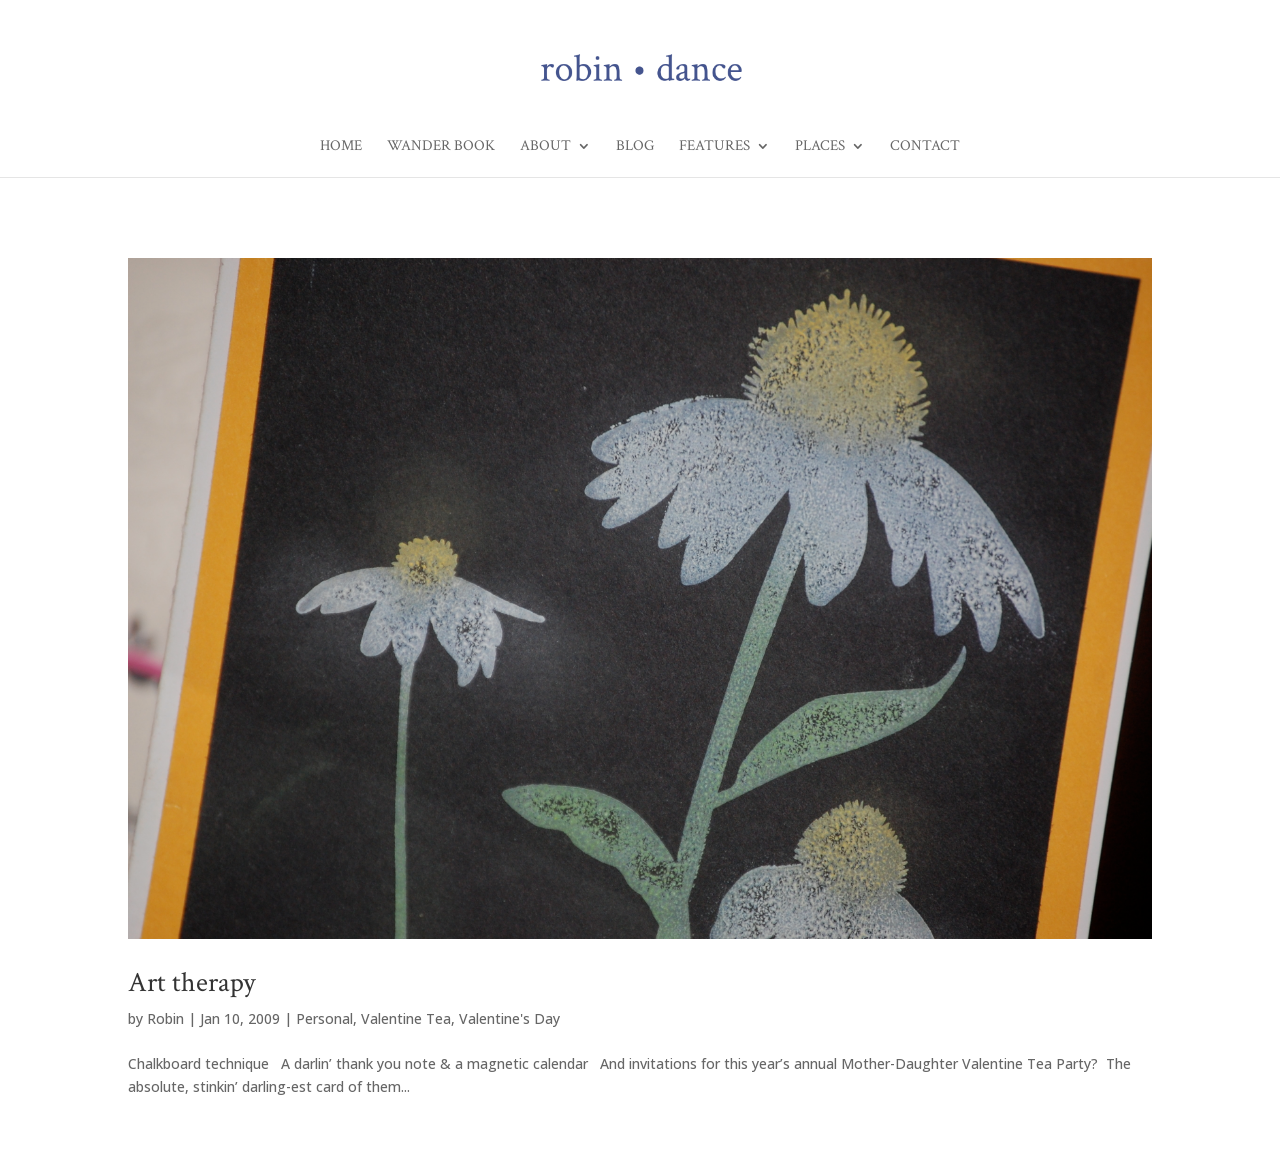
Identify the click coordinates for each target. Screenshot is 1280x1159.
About (545, 147)
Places (820, 147)
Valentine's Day (509, 1018)
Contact (925, 147)
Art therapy (191, 982)
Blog (635, 147)
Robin (165, 1018)
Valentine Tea (406, 1018)
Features (714, 147)
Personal (324, 1018)
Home (341, 147)
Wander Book (441, 147)
